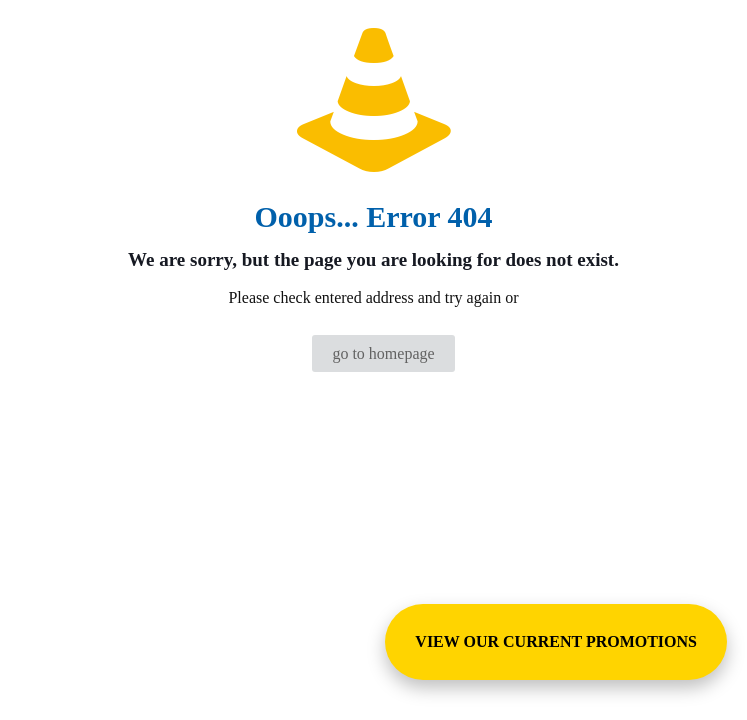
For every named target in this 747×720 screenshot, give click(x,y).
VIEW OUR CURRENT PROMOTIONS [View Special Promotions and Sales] (556, 641)
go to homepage (383, 353)
